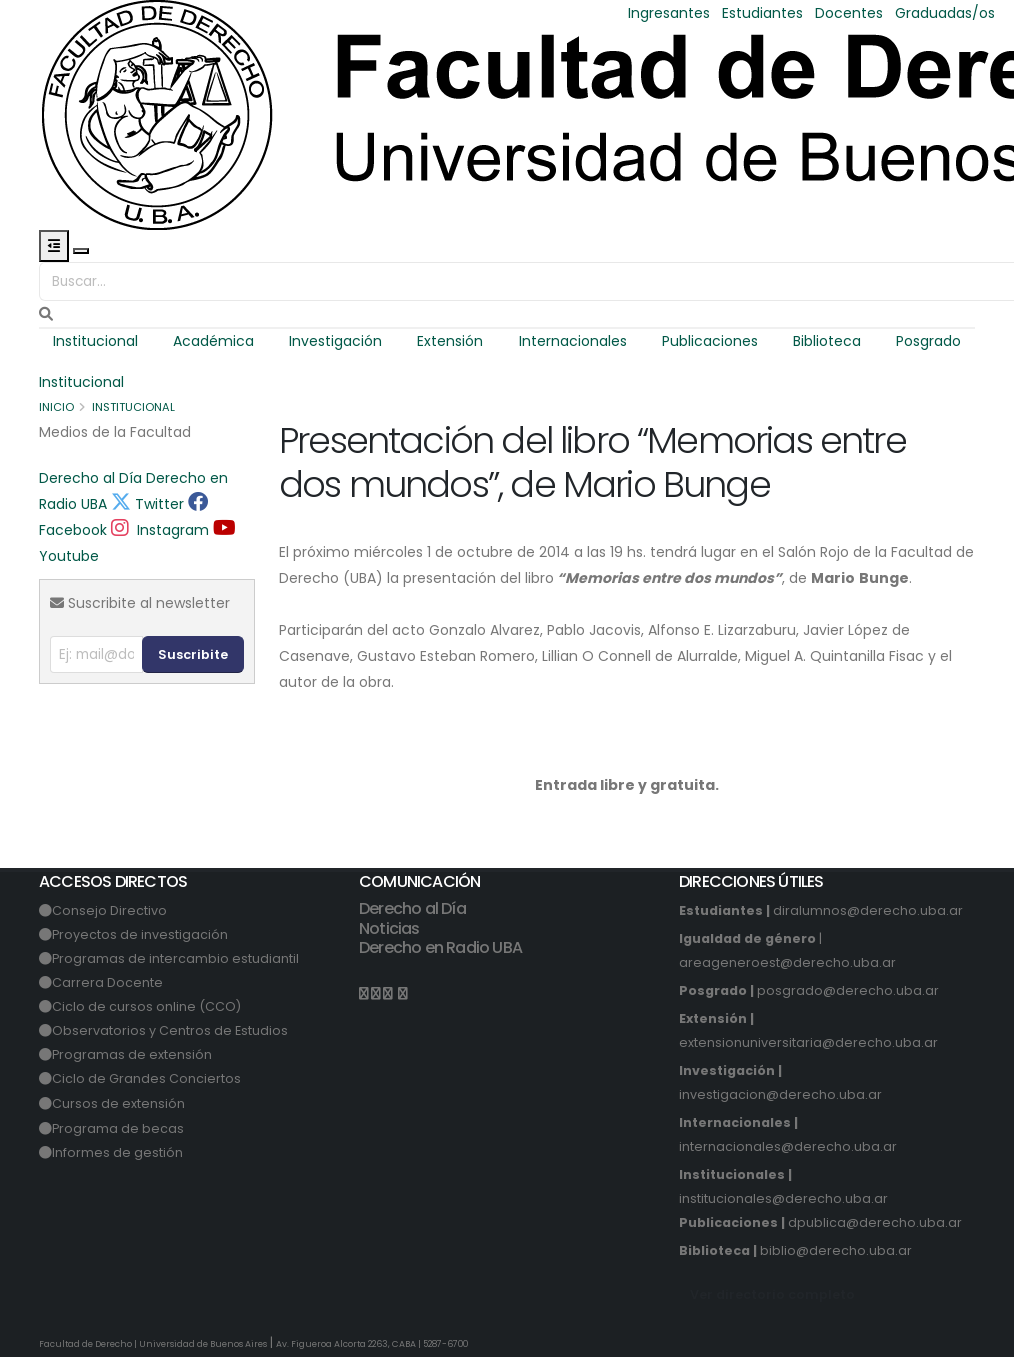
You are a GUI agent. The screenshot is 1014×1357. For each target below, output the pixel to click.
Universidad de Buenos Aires (203, 1344)
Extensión (450, 341)
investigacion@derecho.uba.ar (780, 1094)
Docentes (849, 13)
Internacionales (573, 341)
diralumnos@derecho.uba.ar (868, 910)
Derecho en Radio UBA (440, 947)
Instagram (160, 530)
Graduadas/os (945, 13)
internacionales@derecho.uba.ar (788, 1146)
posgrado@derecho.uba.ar (848, 990)
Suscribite (193, 654)
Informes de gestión (117, 1152)
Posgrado (928, 341)
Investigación (335, 341)
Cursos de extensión (118, 1103)
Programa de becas (118, 1128)
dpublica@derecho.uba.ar (875, 1222)
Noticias (389, 928)
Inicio (56, 407)
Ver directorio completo (772, 1294)
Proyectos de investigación (140, 934)
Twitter (147, 504)
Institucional (95, 341)
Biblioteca (827, 341)
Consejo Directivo (109, 910)
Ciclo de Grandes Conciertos (146, 1078)
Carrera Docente (107, 982)
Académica (213, 341)
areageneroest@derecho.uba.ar (787, 962)
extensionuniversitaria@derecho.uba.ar (808, 1042)
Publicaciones (710, 341)
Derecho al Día (90, 478)
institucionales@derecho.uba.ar (783, 1198)
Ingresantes (669, 13)
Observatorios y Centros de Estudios (170, 1030)
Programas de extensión (132, 1054)
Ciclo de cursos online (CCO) (146, 1006)
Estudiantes (762, 13)
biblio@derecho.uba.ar (836, 1250)
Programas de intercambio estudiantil (175, 958)
